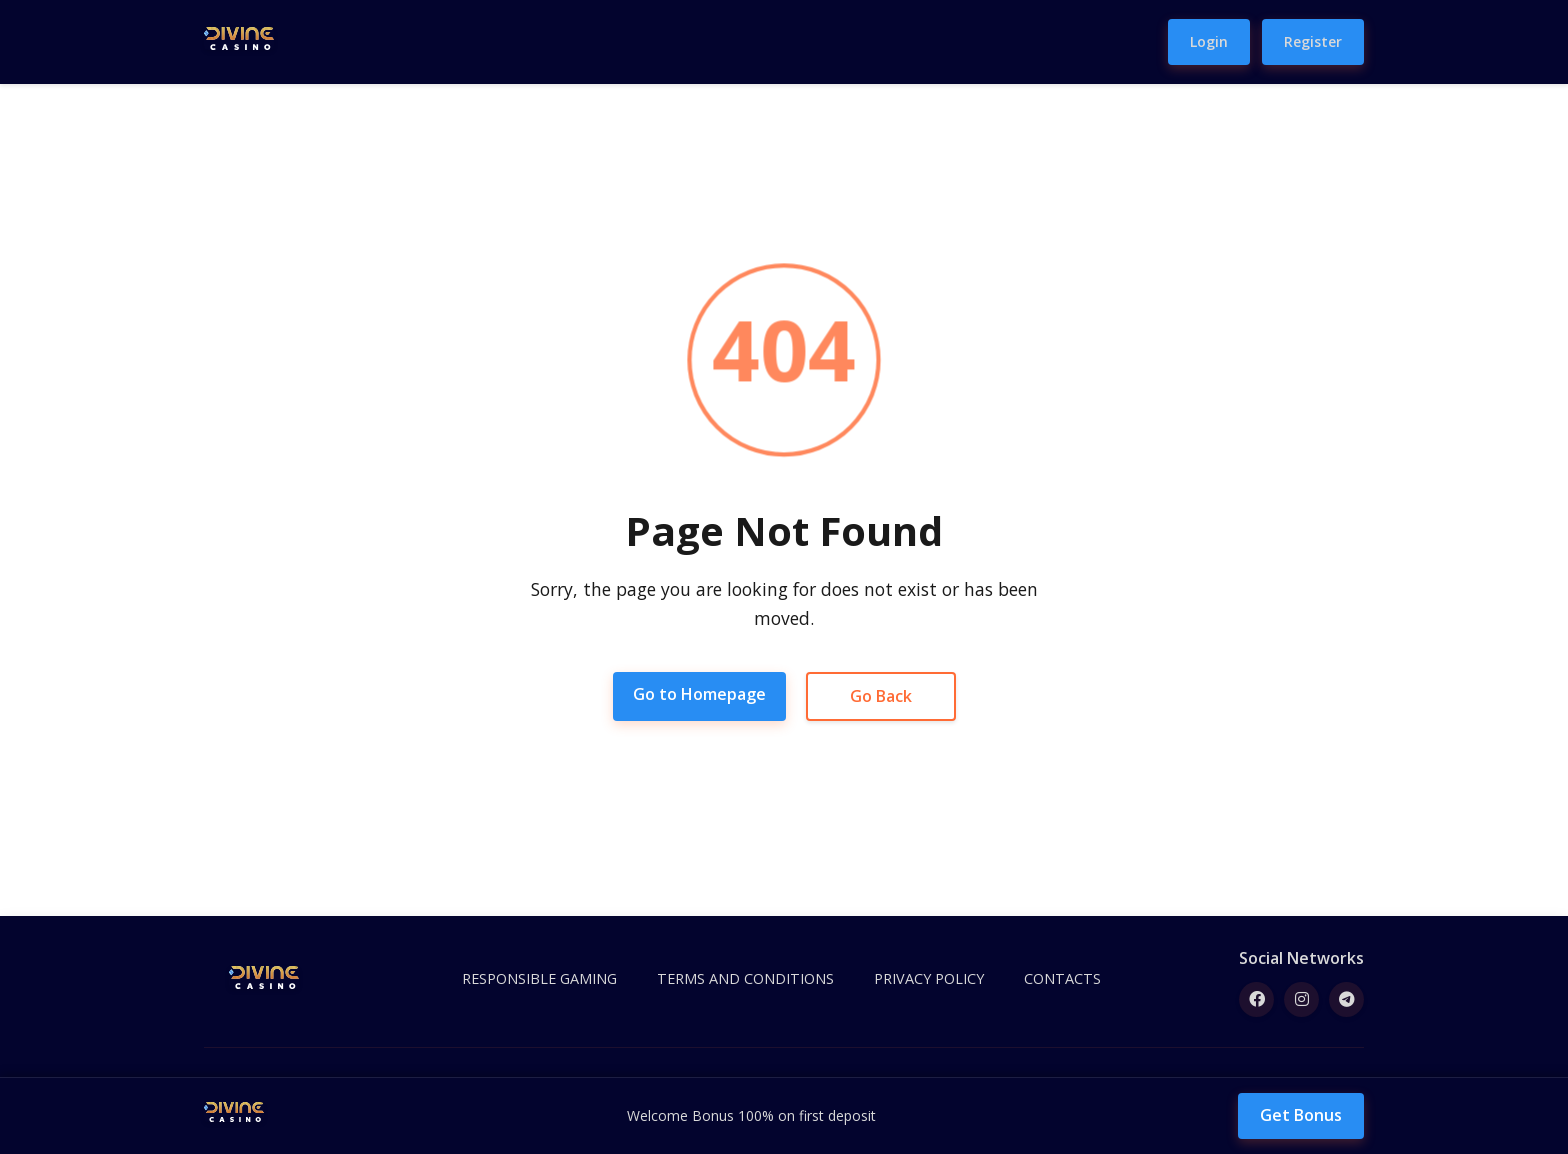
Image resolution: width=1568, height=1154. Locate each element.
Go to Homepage (699, 694)
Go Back (881, 696)
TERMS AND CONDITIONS (745, 978)
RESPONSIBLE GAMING (539, 978)
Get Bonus (1301, 1115)
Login (1209, 41)
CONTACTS (1062, 978)
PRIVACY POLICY (929, 978)
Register (1313, 41)
